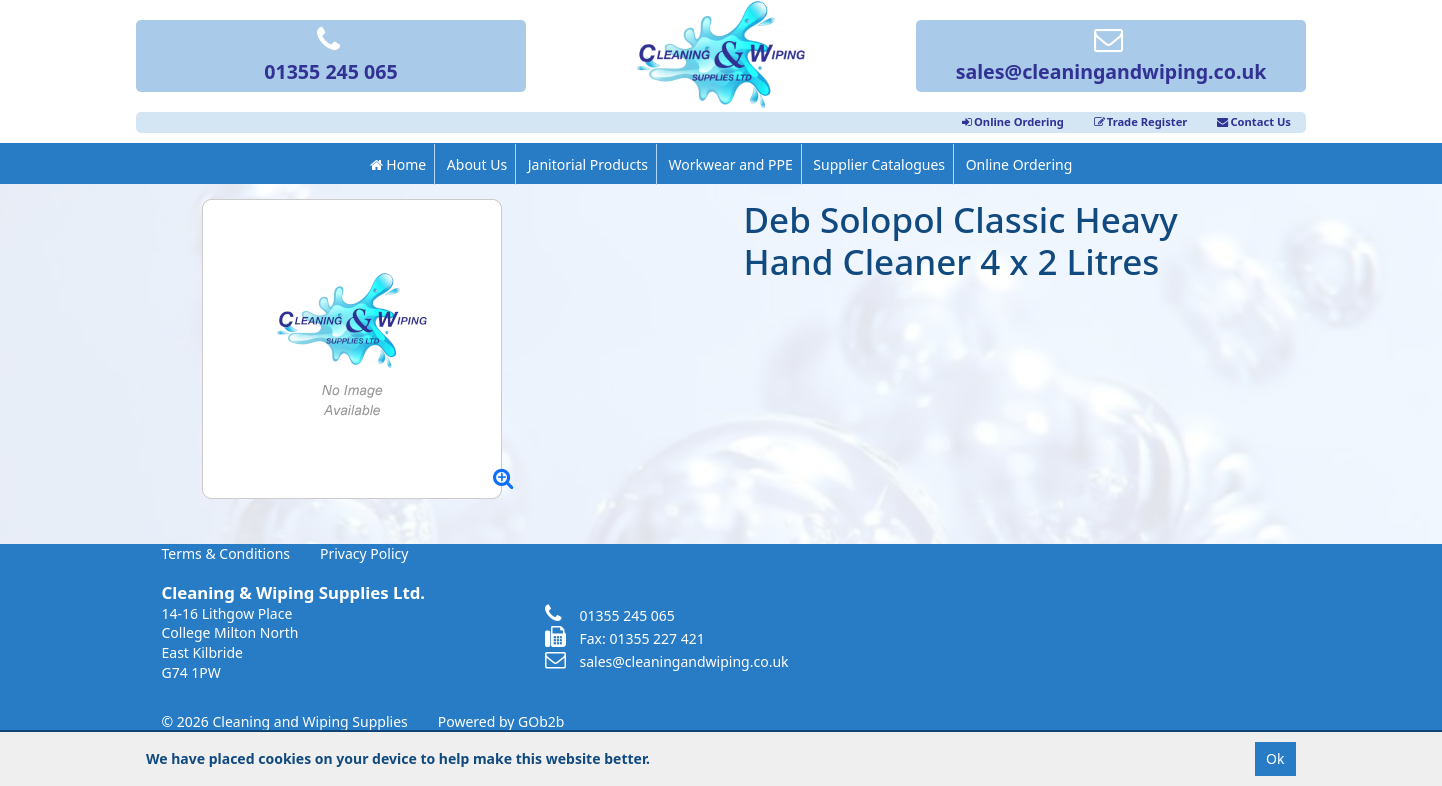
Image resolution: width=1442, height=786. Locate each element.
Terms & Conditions (226, 553)
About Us (477, 164)
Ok (1275, 758)
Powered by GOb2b (501, 721)
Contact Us (1254, 121)
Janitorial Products (588, 164)
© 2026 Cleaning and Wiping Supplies (285, 721)
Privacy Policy (364, 553)
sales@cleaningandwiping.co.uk (1111, 57)
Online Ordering (1013, 121)
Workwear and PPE (731, 164)
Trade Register (1141, 121)
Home (398, 164)
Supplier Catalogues (879, 164)
